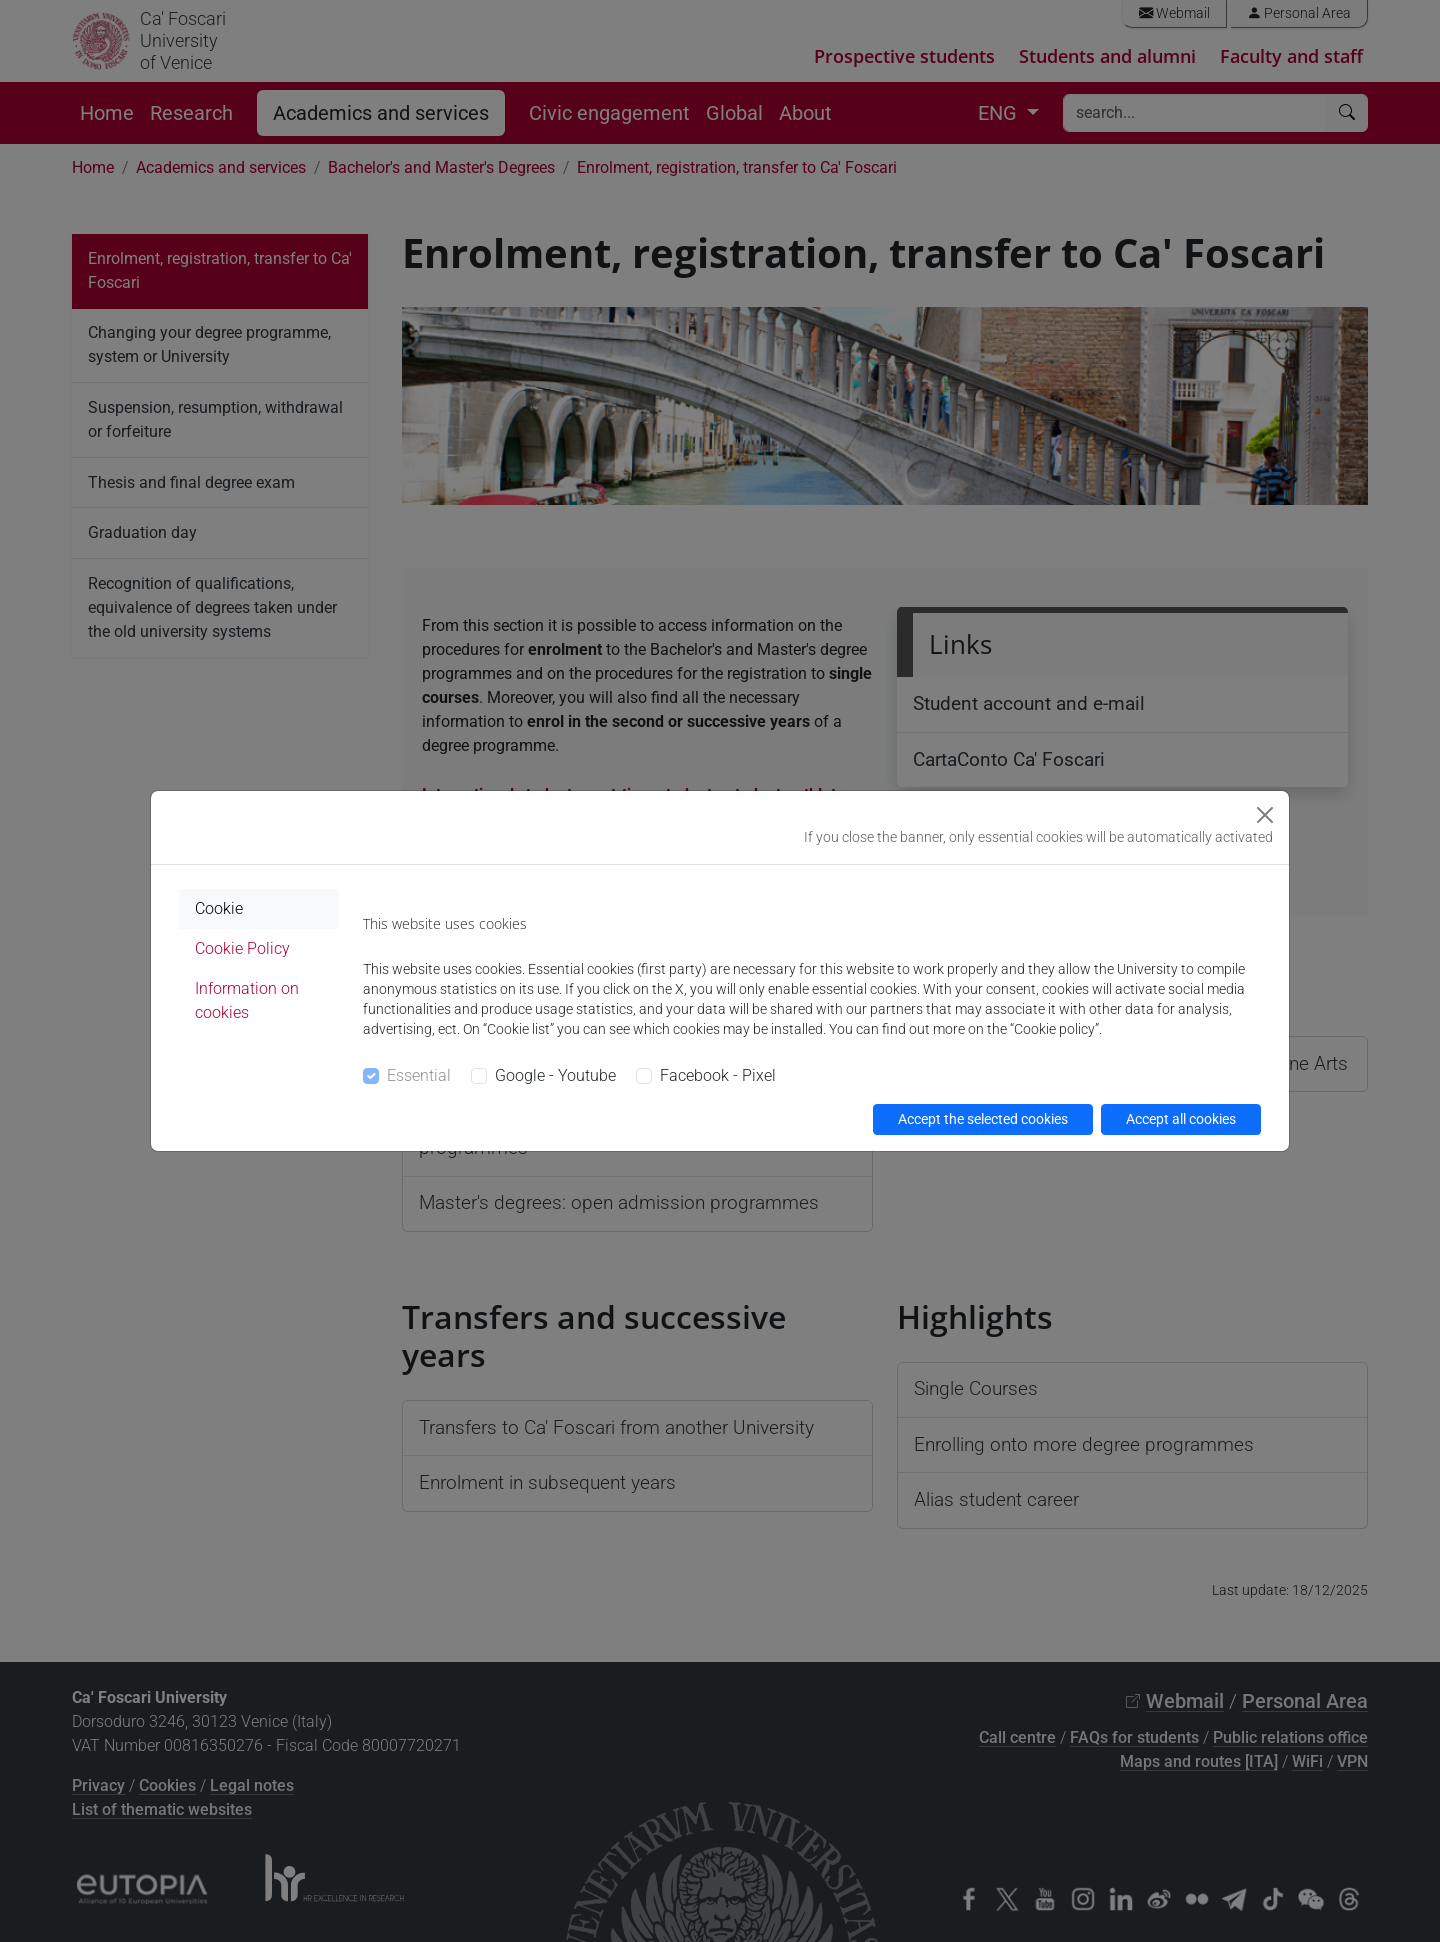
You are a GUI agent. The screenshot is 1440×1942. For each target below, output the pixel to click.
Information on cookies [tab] (247, 1000)
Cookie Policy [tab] (242, 948)
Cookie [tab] (219, 908)
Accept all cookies (1181, 1119)
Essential (419, 1075)
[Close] (1265, 815)
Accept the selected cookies (983, 1119)
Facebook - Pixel (718, 1075)
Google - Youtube (555, 1075)
